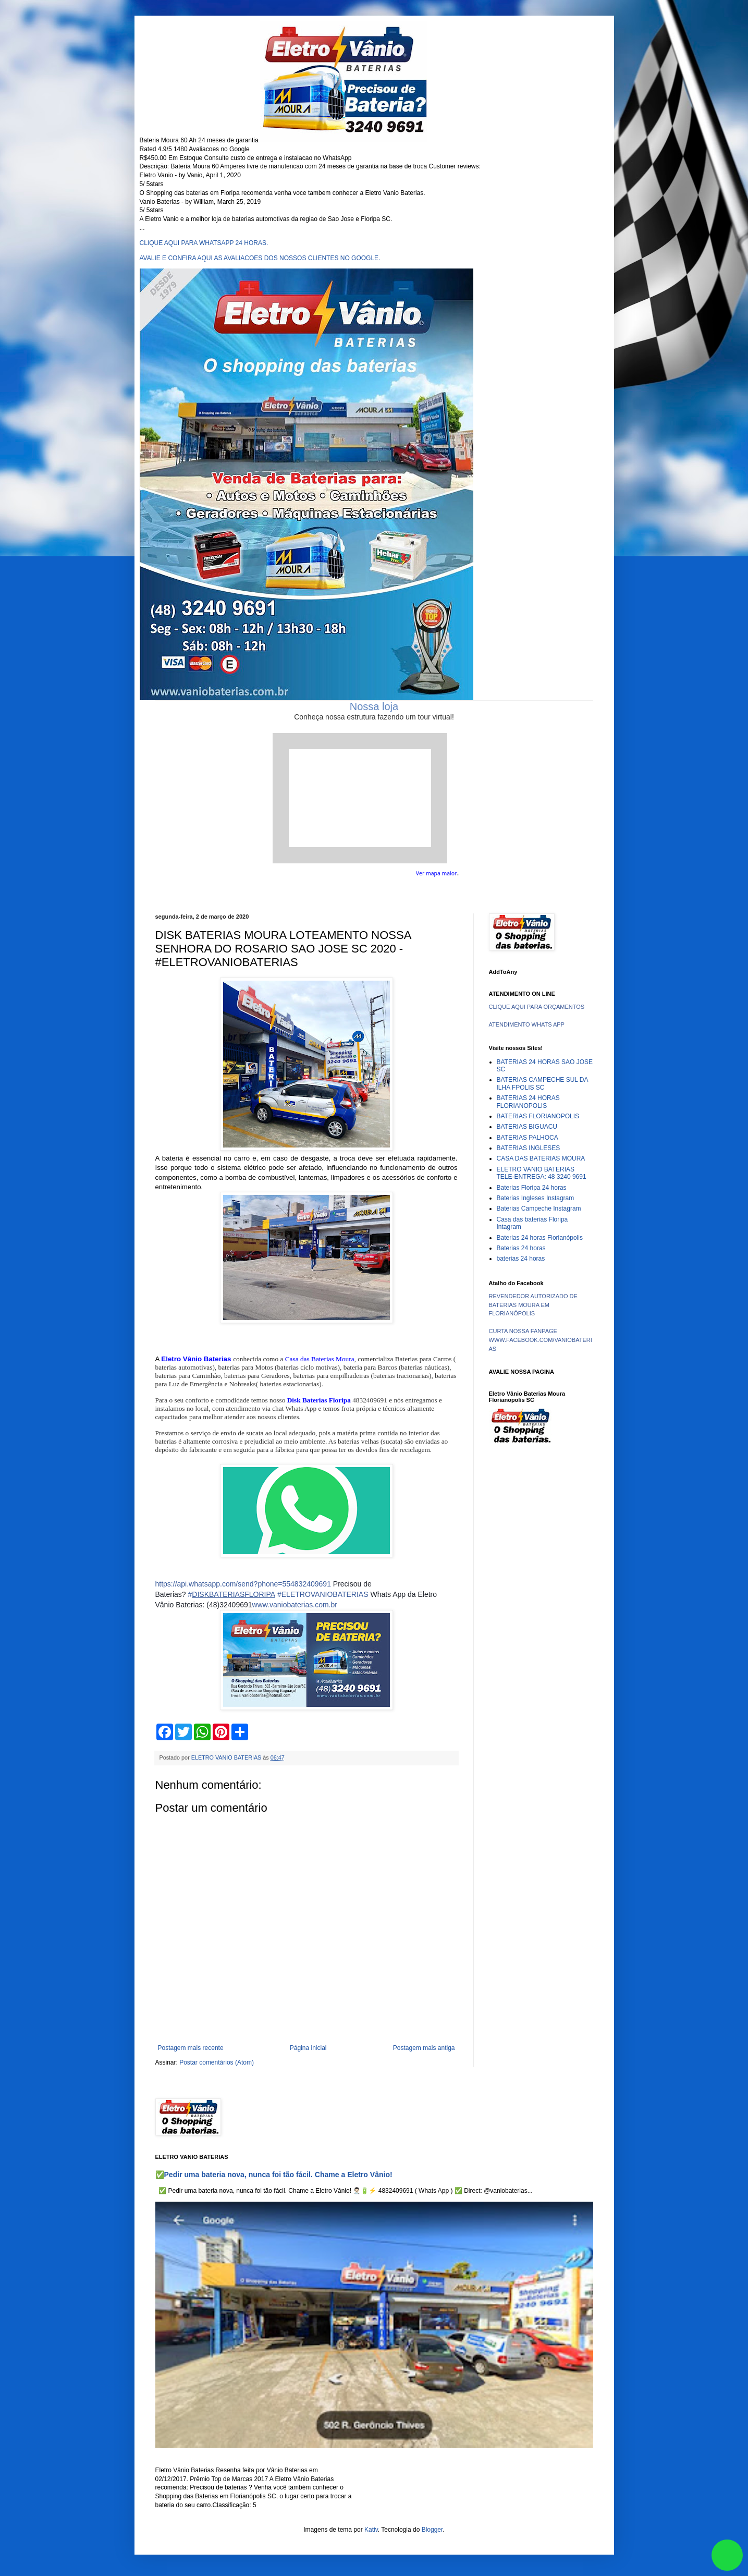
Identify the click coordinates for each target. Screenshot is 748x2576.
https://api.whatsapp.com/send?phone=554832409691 (243, 1584)
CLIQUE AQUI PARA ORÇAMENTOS (537, 1007)
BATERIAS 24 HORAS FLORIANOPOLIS (528, 1101)
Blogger (432, 2529)
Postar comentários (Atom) (216, 2062)
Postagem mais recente (191, 2048)
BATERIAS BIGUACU (527, 1126)
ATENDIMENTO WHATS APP (527, 1024)
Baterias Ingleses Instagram (535, 1198)
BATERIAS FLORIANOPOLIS (538, 1116)
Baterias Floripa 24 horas (532, 1187)
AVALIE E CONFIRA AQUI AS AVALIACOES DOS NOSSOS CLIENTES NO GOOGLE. (260, 258)
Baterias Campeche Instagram (539, 1208)
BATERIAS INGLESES (528, 1148)
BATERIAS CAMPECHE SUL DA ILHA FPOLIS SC (542, 1083)
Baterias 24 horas (521, 1248)
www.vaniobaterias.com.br (294, 1605)
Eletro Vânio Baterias (196, 1359)
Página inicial (308, 2048)
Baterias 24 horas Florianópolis (540, 1237)
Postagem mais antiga (424, 2048)
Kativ (371, 2529)
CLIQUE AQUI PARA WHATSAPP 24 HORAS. (204, 243)
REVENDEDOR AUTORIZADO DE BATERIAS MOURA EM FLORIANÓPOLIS (533, 1305)
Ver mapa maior (436, 873)
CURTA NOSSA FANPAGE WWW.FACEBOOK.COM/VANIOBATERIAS (540, 1340)
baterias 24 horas (521, 1258)
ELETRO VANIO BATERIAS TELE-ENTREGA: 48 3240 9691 (541, 1173)
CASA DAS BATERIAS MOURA (541, 1158)
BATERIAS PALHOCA (527, 1137)
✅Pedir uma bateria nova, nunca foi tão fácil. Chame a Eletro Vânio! (274, 2174)
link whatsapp (727, 2555)
